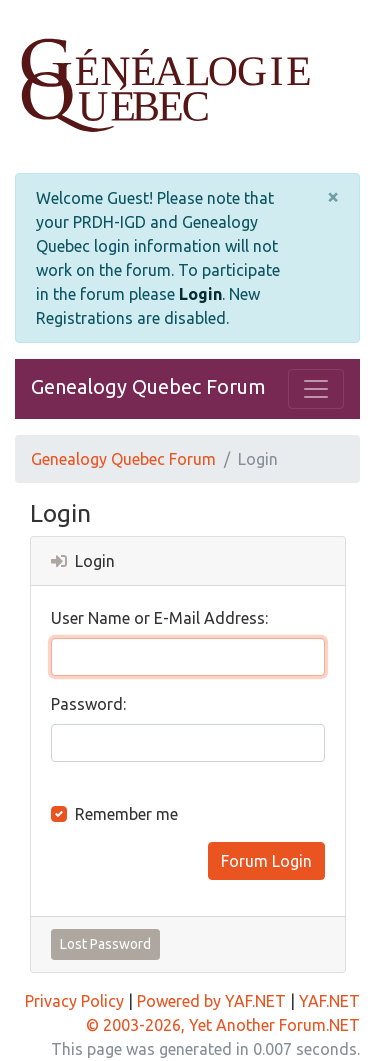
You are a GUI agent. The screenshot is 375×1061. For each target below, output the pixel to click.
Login (200, 294)
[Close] (333, 197)
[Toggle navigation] (316, 389)
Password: (88, 704)
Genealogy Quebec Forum (148, 386)
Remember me (126, 814)
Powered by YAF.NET (211, 1001)
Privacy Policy (74, 1001)
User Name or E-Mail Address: (159, 618)
